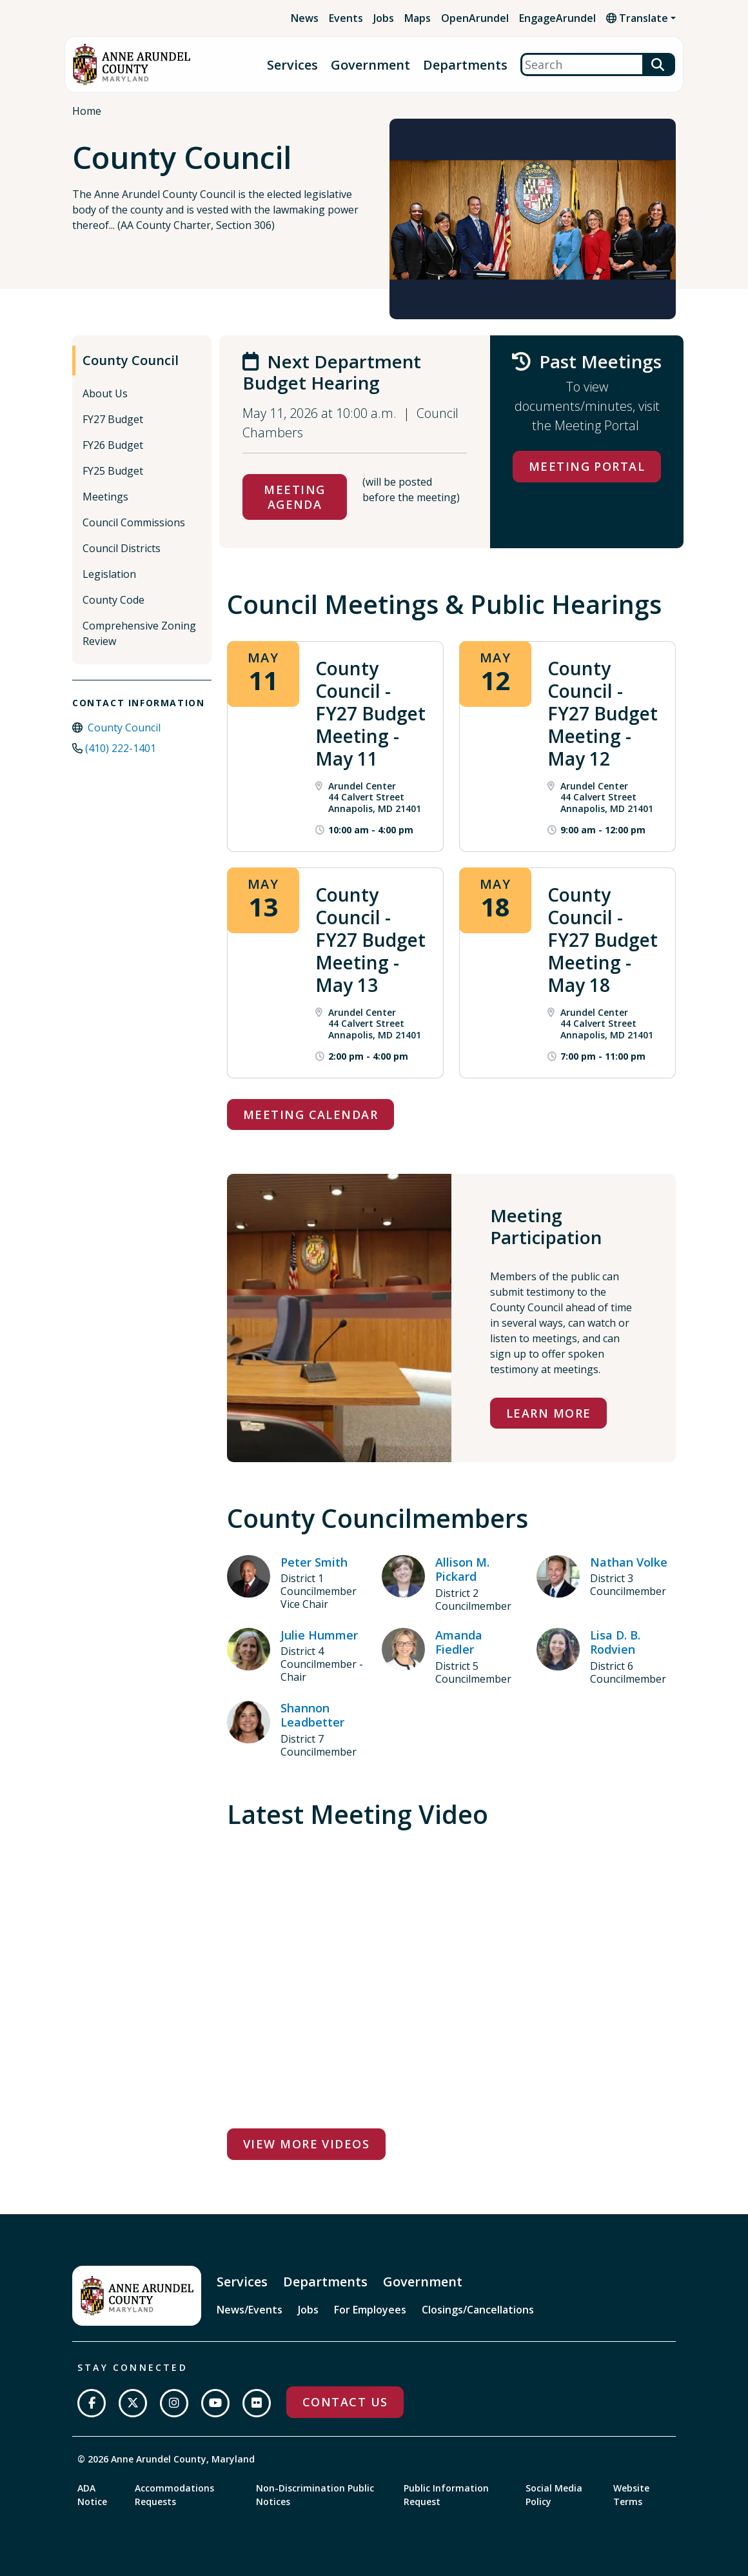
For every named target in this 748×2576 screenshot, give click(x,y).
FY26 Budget (113, 445)
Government (370, 65)
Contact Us (345, 2402)
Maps (417, 18)
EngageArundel (557, 18)
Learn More (548, 1413)
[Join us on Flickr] (256, 2403)
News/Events (249, 2310)
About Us (105, 393)
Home (86, 111)
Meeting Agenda (294, 497)
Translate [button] (637, 18)
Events (346, 18)
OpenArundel (475, 18)
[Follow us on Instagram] (174, 2403)
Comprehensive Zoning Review (139, 633)
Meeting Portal (587, 466)
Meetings (105, 497)
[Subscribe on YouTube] (215, 2403)
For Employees (370, 2310)
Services (292, 65)
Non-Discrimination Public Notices (315, 2495)
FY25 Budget (113, 471)
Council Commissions (134, 522)
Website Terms (631, 2495)
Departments (465, 65)
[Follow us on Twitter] (133, 2403)
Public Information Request (446, 2495)
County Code (113, 600)
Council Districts (122, 548)
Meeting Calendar (310, 1114)
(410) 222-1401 (120, 748)
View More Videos (306, 2144)
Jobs (383, 18)
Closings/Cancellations (478, 2310)
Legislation (109, 574)
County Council (131, 360)
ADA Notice (92, 2495)
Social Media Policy (554, 2495)
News (305, 18)
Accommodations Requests (174, 2495)
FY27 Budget (113, 419)
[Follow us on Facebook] (91, 2403)
